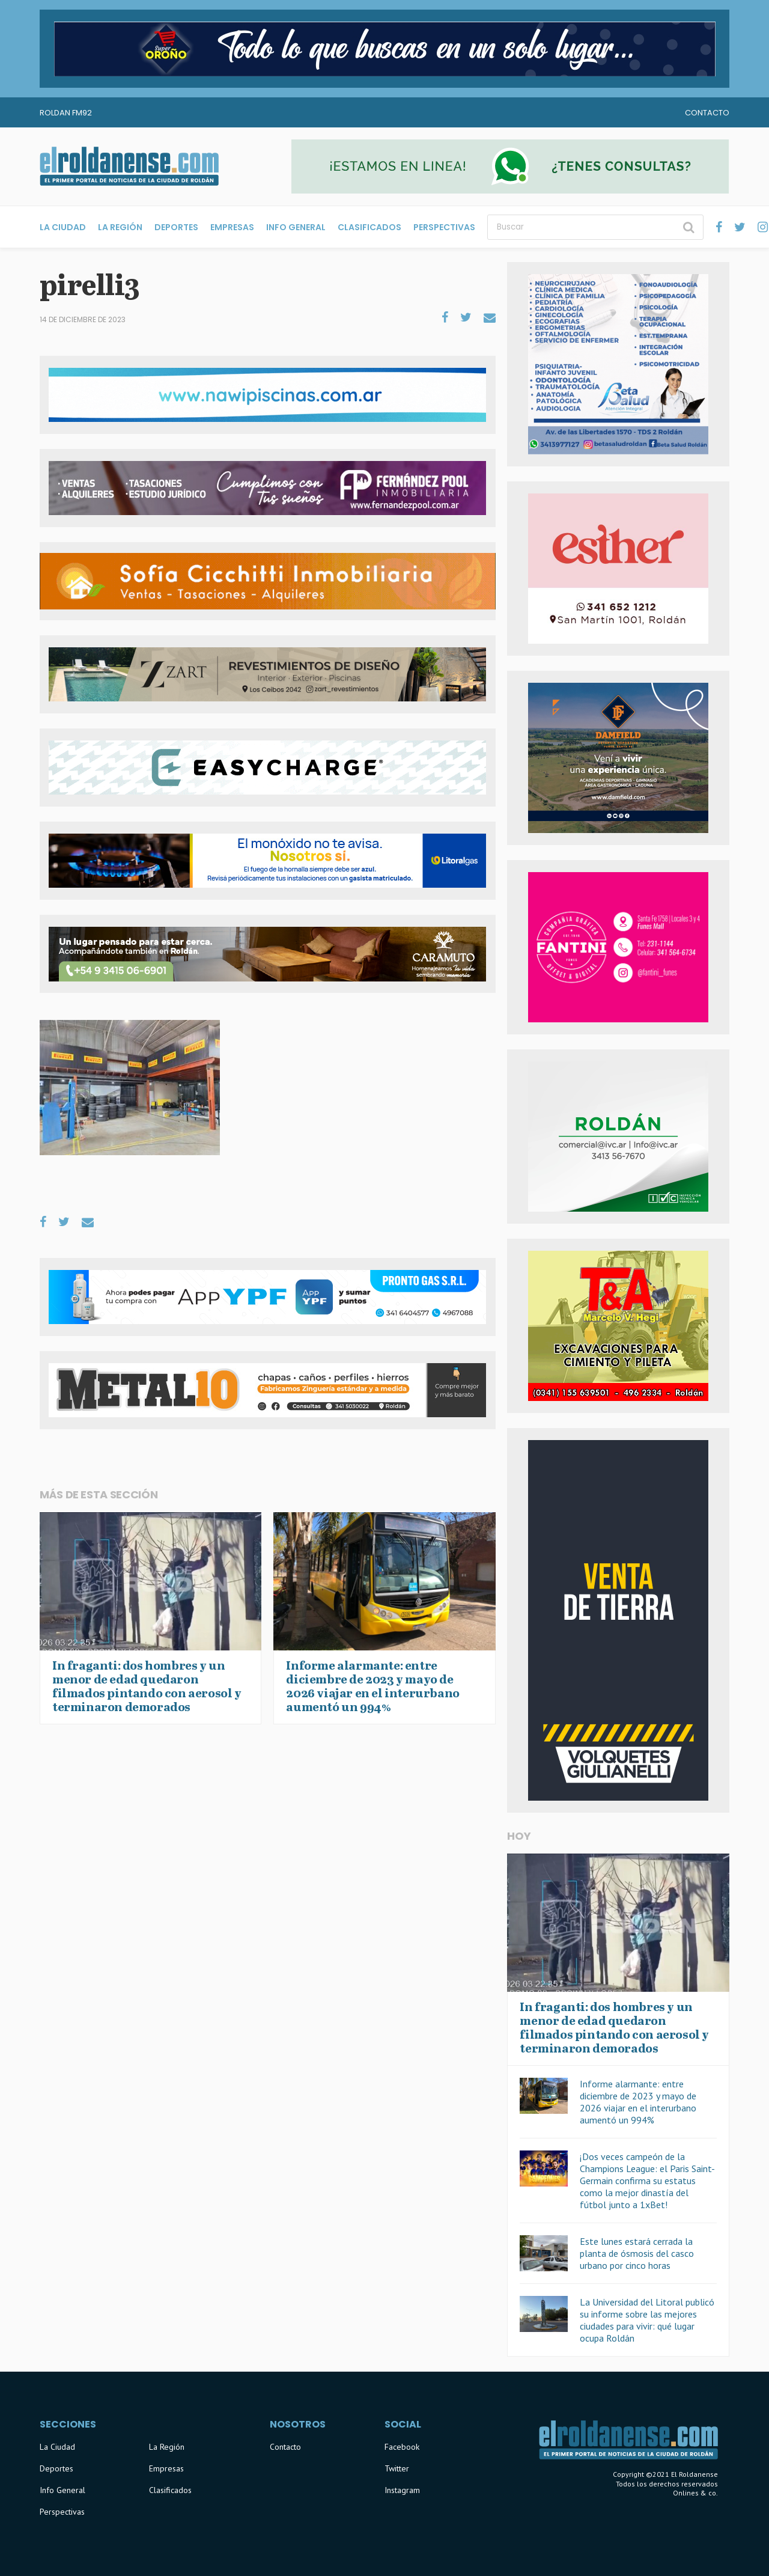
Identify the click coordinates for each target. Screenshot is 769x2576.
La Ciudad (63, 227)
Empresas (232, 227)
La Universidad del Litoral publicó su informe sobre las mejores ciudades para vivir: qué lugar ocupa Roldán (647, 2320)
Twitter (396, 2468)
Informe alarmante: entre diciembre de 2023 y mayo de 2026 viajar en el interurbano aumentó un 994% (638, 2102)
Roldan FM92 (66, 113)
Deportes (176, 227)
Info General (296, 227)
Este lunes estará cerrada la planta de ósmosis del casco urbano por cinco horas (637, 2253)
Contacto (707, 113)
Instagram (402, 2490)
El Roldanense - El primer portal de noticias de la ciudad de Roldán (129, 166)
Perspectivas (444, 227)
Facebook (401, 2446)
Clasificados (369, 227)
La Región (120, 227)
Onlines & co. (695, 2492)
